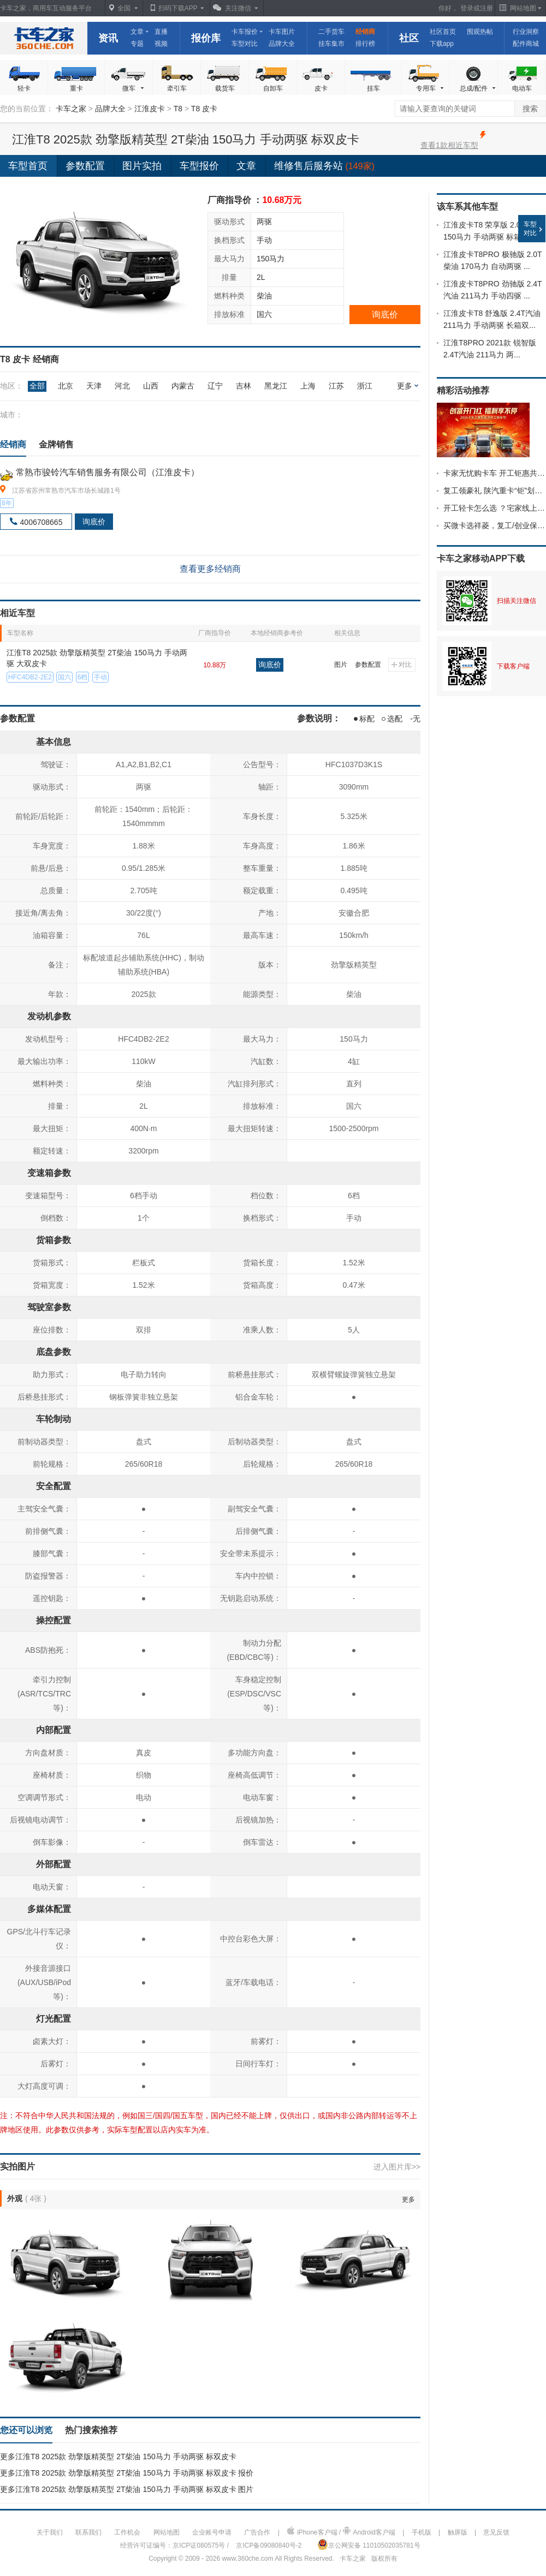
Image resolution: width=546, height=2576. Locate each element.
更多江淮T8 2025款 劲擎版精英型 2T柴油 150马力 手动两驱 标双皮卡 (118, 2456)
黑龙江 (275, 385)
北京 (65, 385)
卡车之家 (44, 38)
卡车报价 (245, 31)
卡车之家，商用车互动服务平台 (46, 8)
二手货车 (331, 31)
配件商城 (526, 43)
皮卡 (321, 88)
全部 (37, 385)
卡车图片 (282, 31)
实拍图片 (17, 2166)
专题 (137, 43)
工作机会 (127, 2532)
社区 (409, 38)
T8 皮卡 (204, 108)
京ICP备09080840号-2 (268, 2545)
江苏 (336, 385)
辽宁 (215, 385)
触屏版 (457, 2532)
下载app (442, 43)
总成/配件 (478, 89)
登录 (466, 8)
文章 (137, 31)
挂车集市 (331, 43)
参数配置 (368, 664)
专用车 (431, 89)
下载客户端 (513, 666)
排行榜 (365, 43)
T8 (178, 108)
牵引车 (177, 88)
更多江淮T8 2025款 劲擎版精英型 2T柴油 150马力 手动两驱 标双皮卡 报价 (126, 2473)
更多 (404, 385)
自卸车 (273, 88)
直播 (161, 31)
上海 (308, 385)
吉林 (243, 385)
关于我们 (50, 2532)
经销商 (365, 31)
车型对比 (245, 43)
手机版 (421, 2532)
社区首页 (443, 31)
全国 (123, 8)
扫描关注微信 (516, 601)
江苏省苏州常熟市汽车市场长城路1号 (66, 490)
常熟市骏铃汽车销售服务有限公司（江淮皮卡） (107, 472)
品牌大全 (282, 43)
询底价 (385, 314)
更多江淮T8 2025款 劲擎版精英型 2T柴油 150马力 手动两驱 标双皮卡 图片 (126, 2489)
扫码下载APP (178, 8)
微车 (134, 89)
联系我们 (88, 2532)
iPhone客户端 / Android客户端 (341, 2531)
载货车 (225, 88)
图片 (340, 664)
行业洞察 (526, 31)
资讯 (108, 38)
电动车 (522, 88)
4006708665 (41, 522)
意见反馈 (496, 2532)
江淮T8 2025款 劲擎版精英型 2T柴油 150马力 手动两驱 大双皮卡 (97, 658)
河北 (122, 385)
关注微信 (238, 8)
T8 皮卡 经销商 (29, 359)
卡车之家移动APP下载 (481, 558)
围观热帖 (480, 31)
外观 (14, 2198)
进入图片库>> (396, 2166)
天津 (94, 385)
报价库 (206, 38)
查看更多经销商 (210, 568)
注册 (486, 8)
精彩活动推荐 (463, 390)
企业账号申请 (212, 2532)
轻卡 (24, 88)
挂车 (373, 88)
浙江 (364, 385)
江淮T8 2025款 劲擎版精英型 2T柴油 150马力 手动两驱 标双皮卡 (185, 139)
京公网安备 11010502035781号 (368, 2544)
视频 (161, 43)
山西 (150, 385)
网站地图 (166, 2532)
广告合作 (257, 2532)
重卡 (76, 88)
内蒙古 (182, 385)
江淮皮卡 (149, 108)
